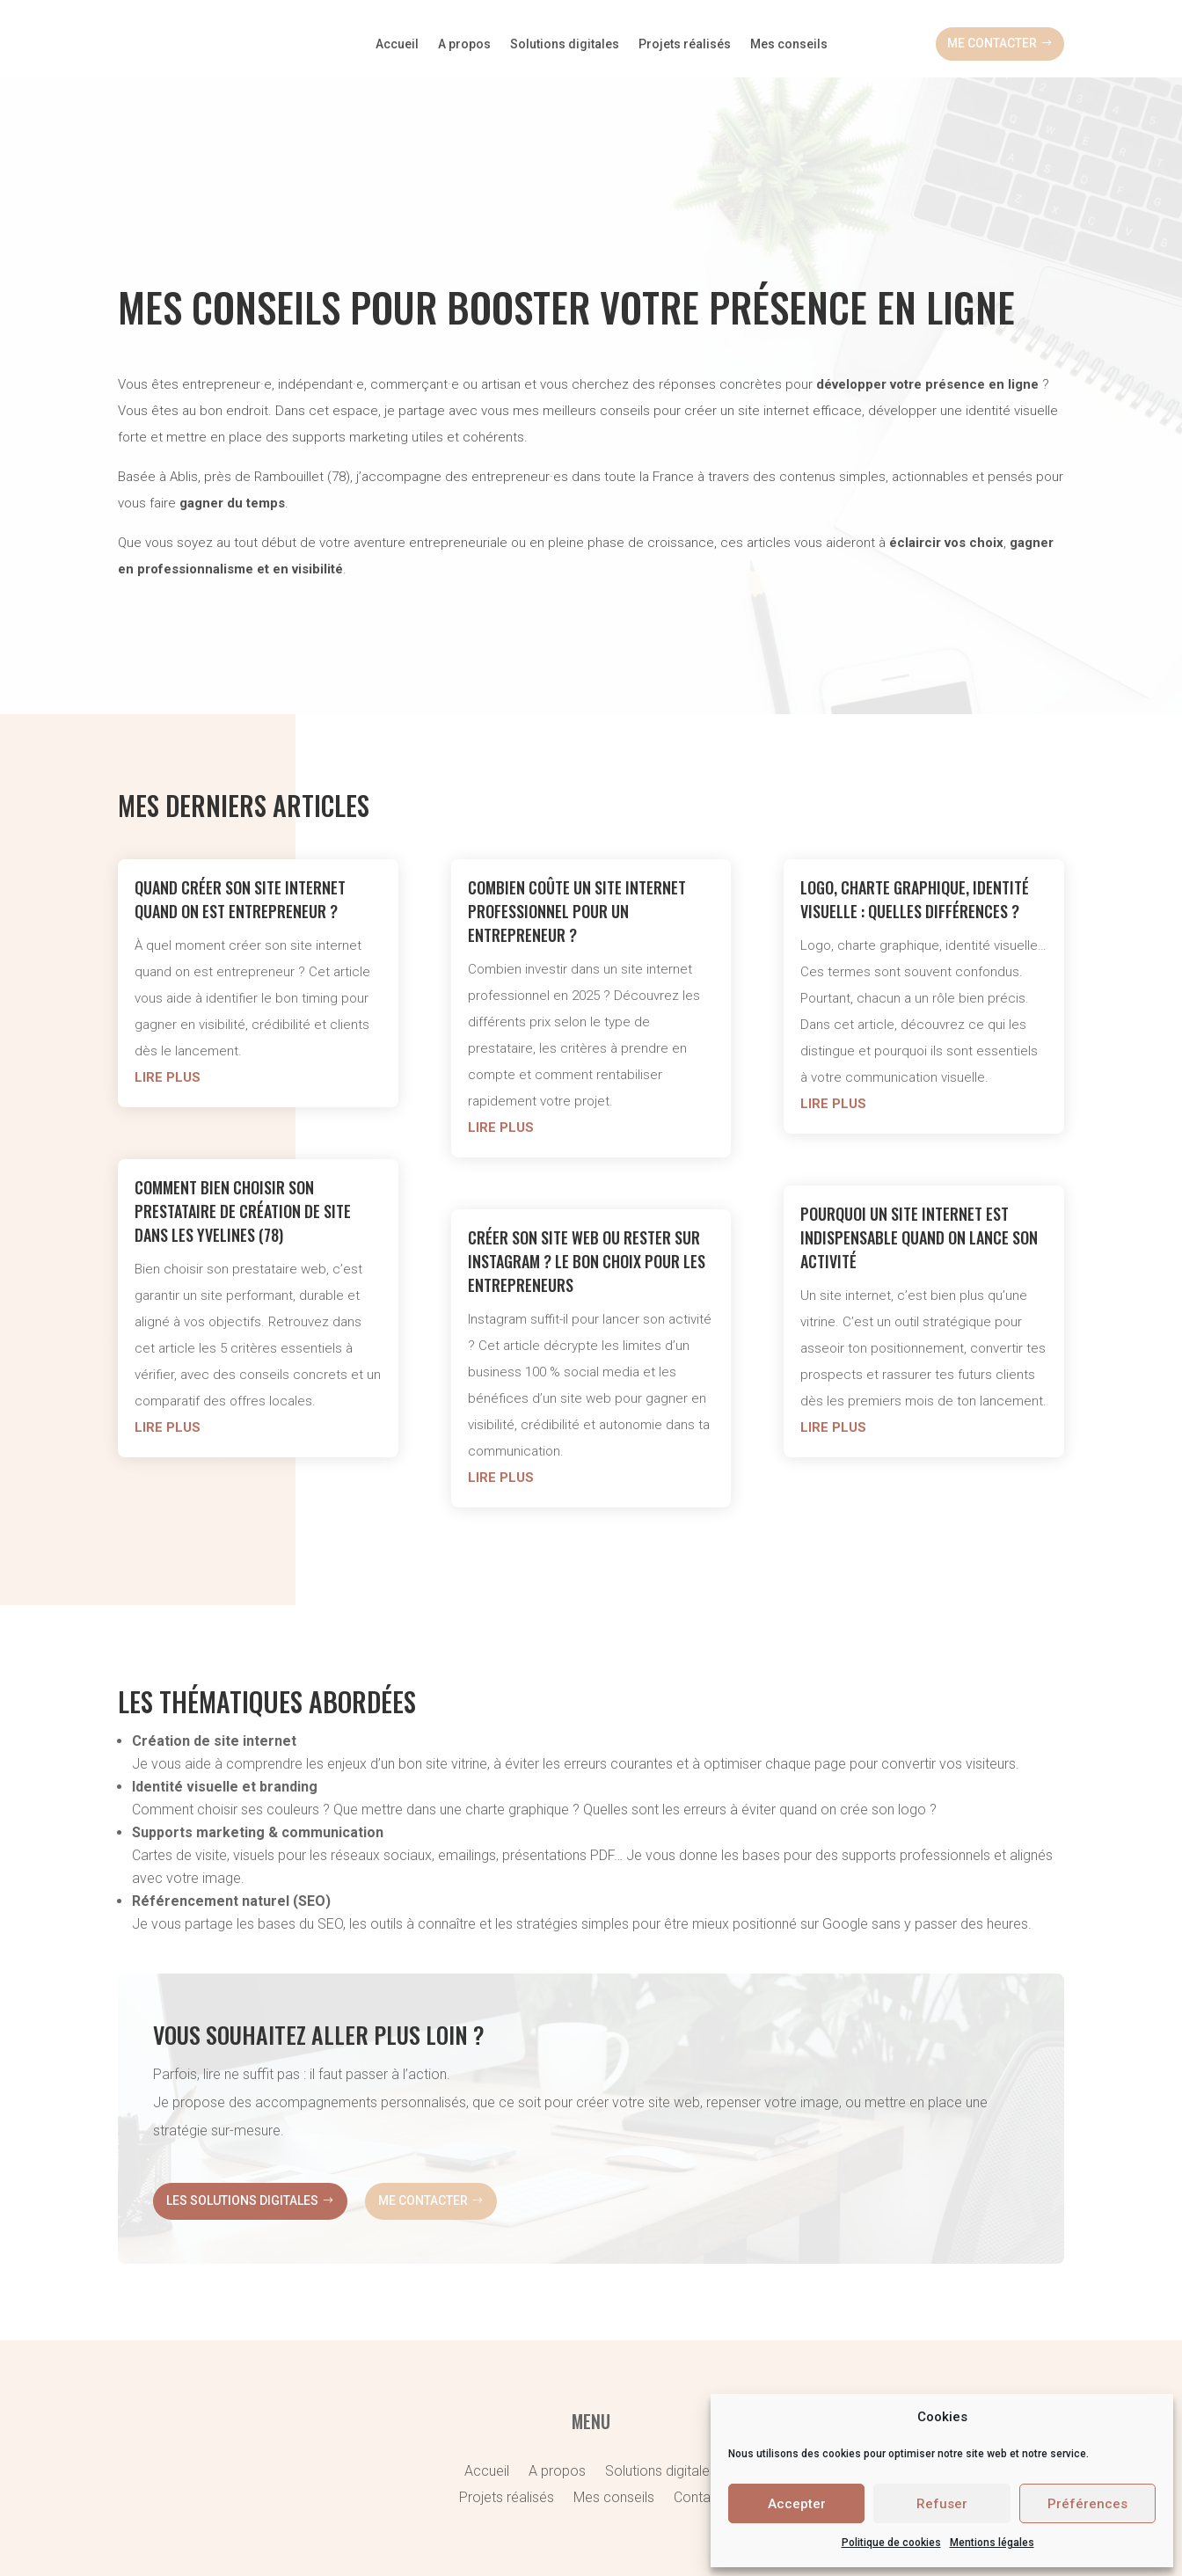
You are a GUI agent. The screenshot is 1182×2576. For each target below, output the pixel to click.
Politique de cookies (891, 2542)
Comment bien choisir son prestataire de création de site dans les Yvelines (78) (243, 1133)
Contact (698, 2403)
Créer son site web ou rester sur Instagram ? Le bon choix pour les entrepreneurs (586, 1184)
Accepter (797, 2504)
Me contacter (992, 43)
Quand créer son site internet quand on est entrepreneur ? (240, 822)
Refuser (941, 2504)
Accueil (397, 44)
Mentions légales (992, 2542)
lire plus (168, 1000)
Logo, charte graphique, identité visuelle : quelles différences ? (914, 822)
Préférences (1087, 2504)
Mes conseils (789, 44)
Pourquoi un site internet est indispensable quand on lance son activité (919, 1160)
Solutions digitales (564, 44)
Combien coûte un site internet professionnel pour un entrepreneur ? (577, 834)
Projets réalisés (684, 44)
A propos (464, 44)
